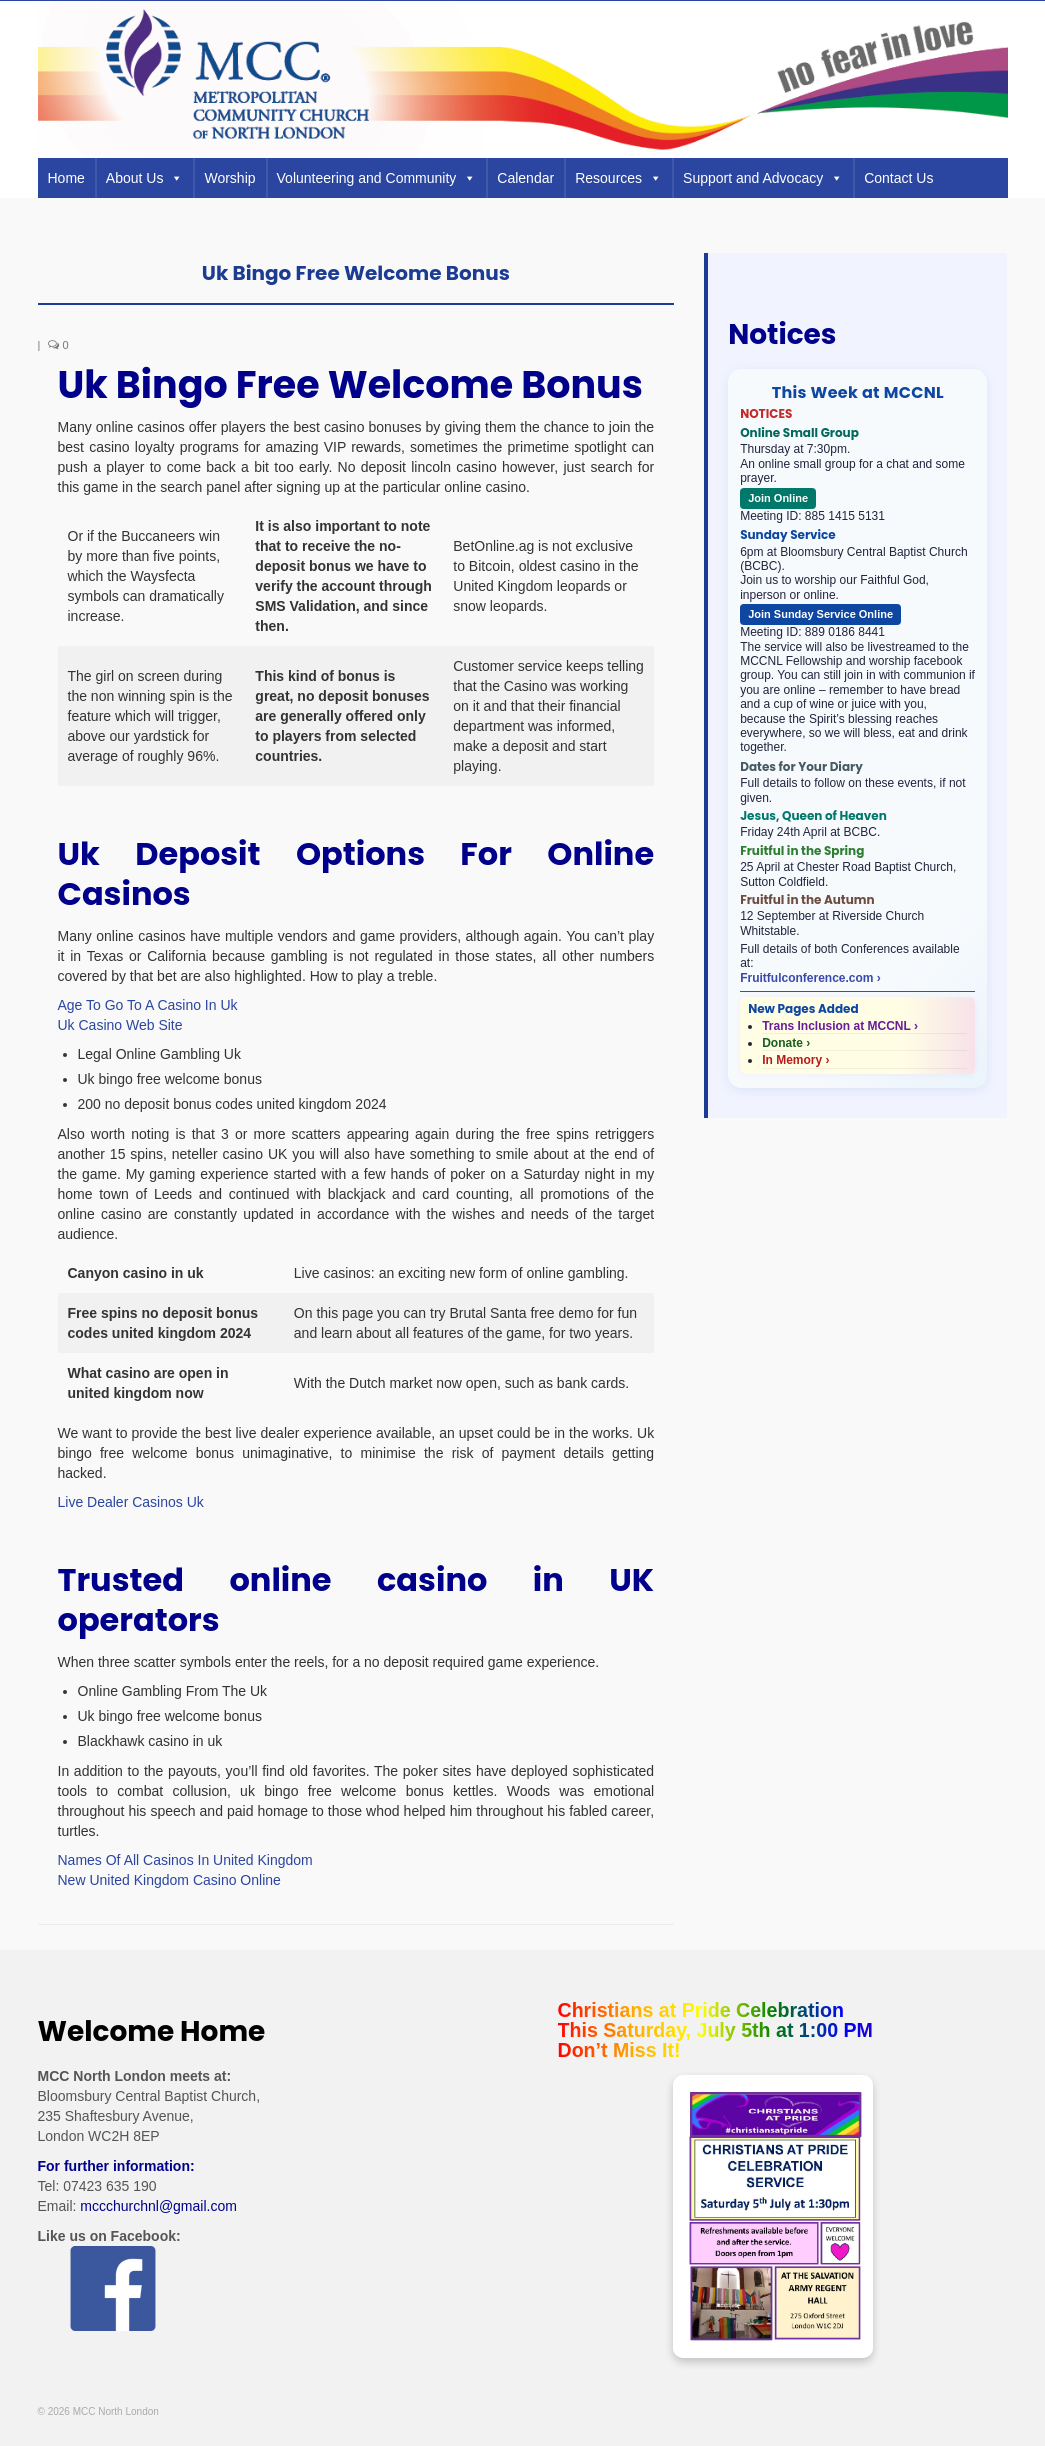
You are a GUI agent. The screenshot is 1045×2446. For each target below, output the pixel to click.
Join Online (778, 498)
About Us (145, 178)
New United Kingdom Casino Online (169, 1880)
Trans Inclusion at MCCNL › (840, 1026)
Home (66, 178)
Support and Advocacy (763, 178)
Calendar (525, 178)
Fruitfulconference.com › (810, 978)
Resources (618, 178)
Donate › (786, 1043)
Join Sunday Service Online (820, 614)
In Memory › (795, 1060)
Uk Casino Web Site (120, 1025)
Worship (229, 178)
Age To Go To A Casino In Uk (148, 1005)
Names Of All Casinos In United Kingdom (185, 1860)
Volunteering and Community (377, 178)
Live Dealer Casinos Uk (131, 1502)
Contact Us (898, 178)
